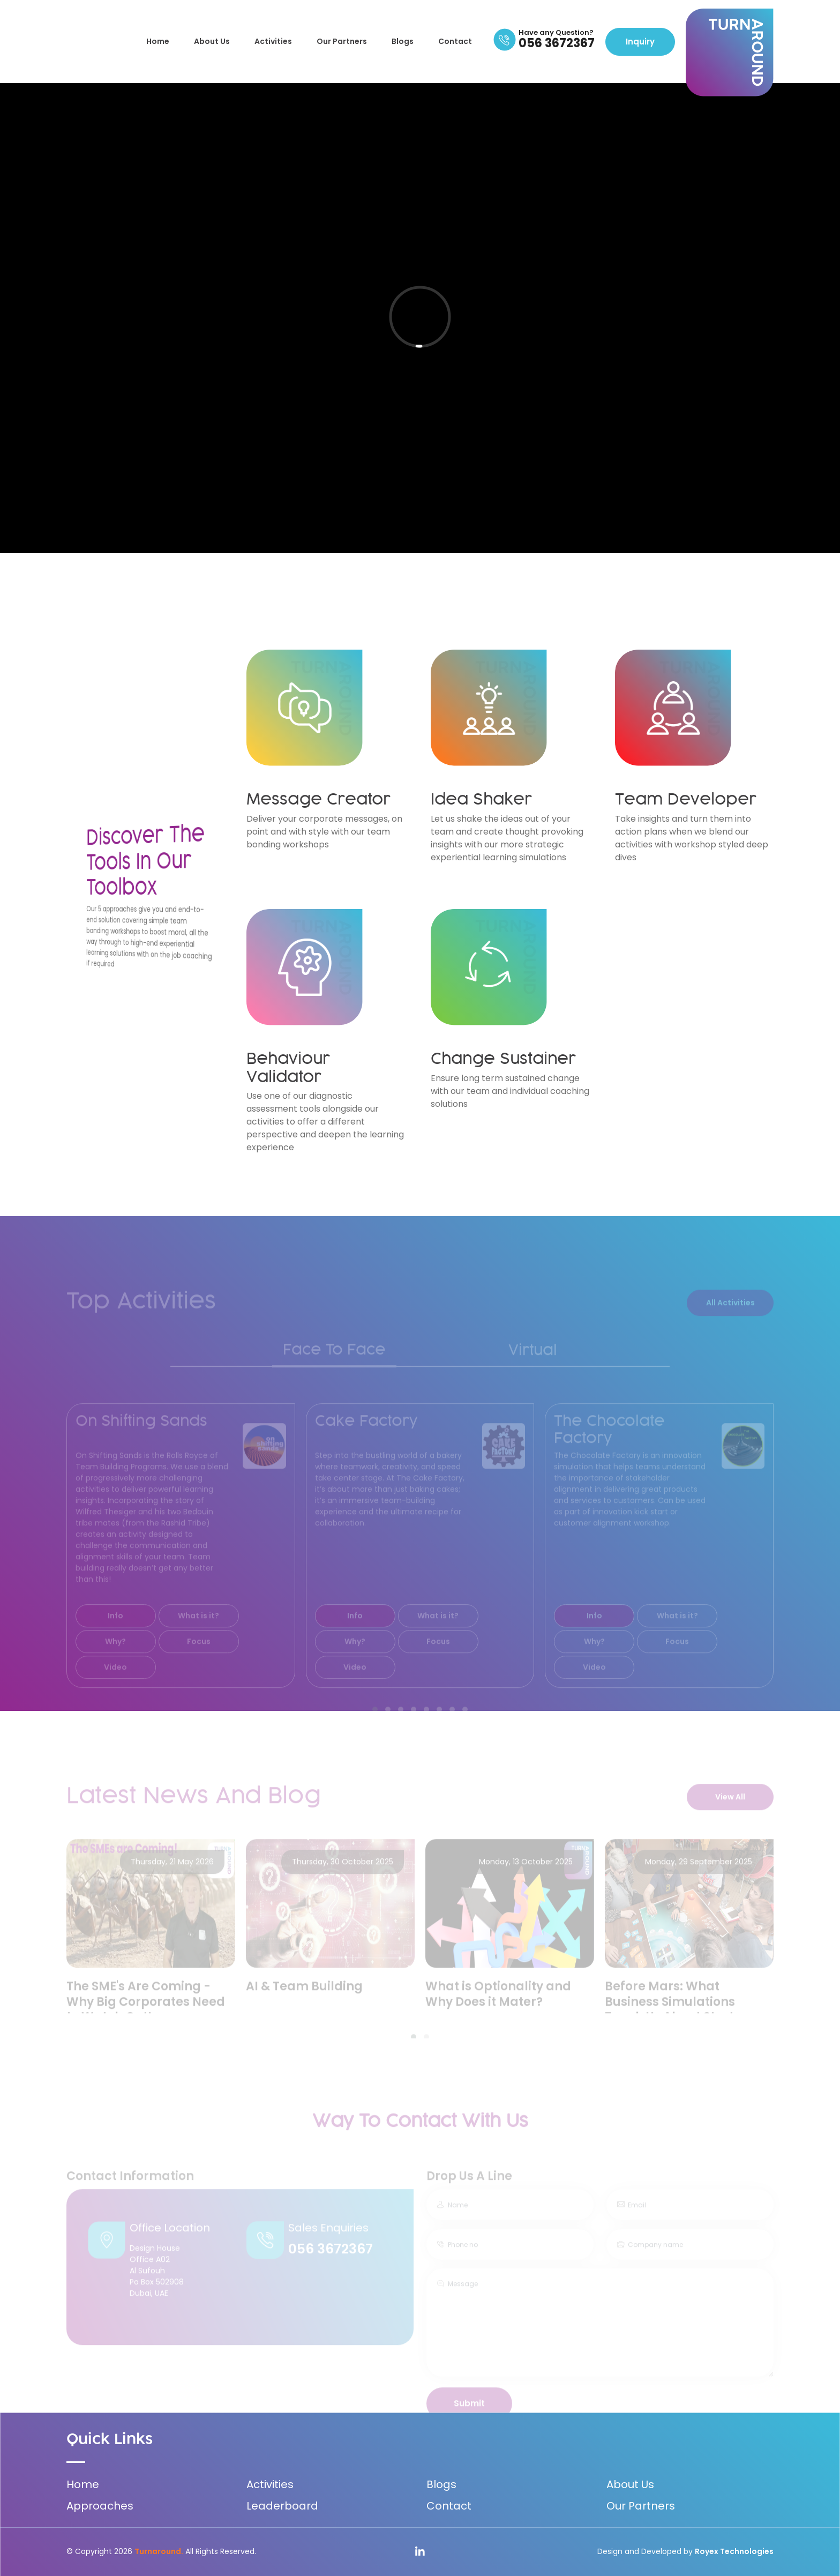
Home (157, 41)
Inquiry (640, 41)
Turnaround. (158, 2551)
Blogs (403, 41)
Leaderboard (282, 2505)
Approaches (99, 2505)
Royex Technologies (734, 2551)
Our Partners (342, 41)
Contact (455, 41)
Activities (273, 41)
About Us (212, 41)
